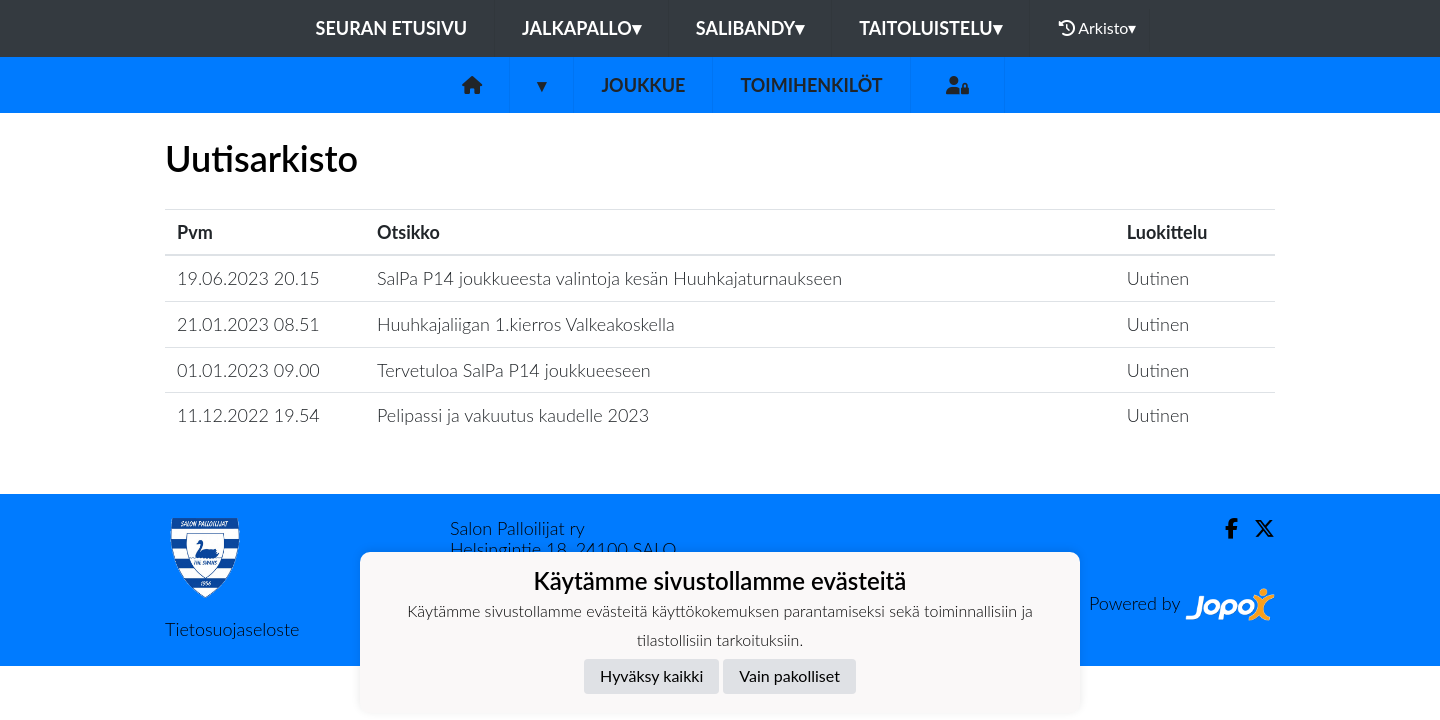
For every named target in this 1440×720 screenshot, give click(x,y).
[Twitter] (1256, 528)
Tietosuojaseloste (232, 629)
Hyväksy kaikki (651, 675)
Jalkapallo (581, 28)
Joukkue (643, 85)
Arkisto (1098, 28)
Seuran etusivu (392, 28)
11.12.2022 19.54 (248, 415)
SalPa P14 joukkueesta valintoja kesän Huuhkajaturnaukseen (609, 278)
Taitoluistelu (930, 28)
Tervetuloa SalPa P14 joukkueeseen (514, 370)
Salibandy (750, 28)
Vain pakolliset (789, 675)
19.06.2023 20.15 (248, 278)
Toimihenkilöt (811, 85)
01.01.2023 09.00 (248, 370)
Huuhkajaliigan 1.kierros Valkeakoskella (526, 324)
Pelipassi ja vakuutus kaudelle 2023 (513, 415)
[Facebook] (1223, 528)
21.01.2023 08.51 (248, 324)
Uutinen (1158, 278)
